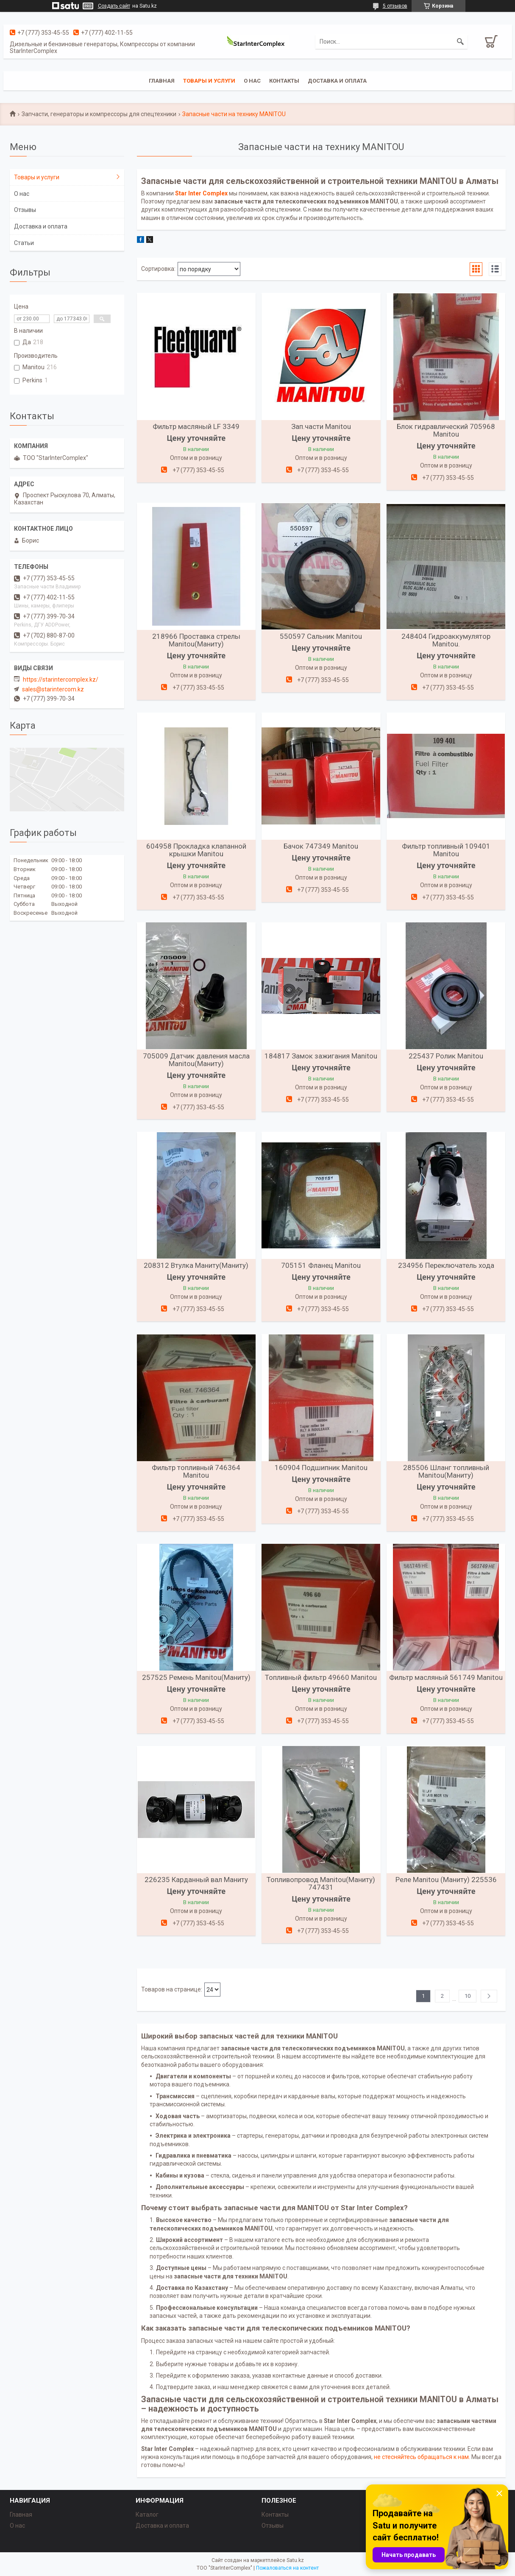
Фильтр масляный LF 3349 (196, 426)
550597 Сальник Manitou (321, 636)
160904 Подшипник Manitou (321, 1467)
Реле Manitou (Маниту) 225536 (446, 1879)
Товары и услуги (209, 81)
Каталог (147, 2514)
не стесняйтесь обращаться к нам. (422, 2456)
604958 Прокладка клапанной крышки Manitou (196, 850)
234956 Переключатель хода (446, 1265)
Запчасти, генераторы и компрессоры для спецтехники (99, 114)
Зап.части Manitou (321, 426)
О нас (252, 81)
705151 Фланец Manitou (321, 1265)
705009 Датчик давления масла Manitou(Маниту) (196, 1059)
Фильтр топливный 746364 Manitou (196, 1471)
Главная (162, 81)
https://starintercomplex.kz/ (60, 679)
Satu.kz (295, 2560)
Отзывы (25, 209)
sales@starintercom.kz (53, 689)
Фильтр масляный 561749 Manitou (446, 1677)
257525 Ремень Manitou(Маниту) (196, 1677)
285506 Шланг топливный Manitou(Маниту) (446, 1471)
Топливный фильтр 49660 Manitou (321, 1677)
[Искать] (460, 41)
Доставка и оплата (337, 81)
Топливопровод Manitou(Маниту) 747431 (321, 1883)
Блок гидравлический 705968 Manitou (446, 430)
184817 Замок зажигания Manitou (320, 1056)
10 (467, 1996)
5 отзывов (395, 6)
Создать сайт (114, 6)
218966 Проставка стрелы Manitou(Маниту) (196, 640)
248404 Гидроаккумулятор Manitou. (445, 640)
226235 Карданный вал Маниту (196, 1879)
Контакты (284, 81)
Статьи (24, 242)
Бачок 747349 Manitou (321, 846)
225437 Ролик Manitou (446, 1056)
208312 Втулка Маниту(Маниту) (196, 1265)
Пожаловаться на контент (287, 2568)
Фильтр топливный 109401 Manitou (446, 850)
